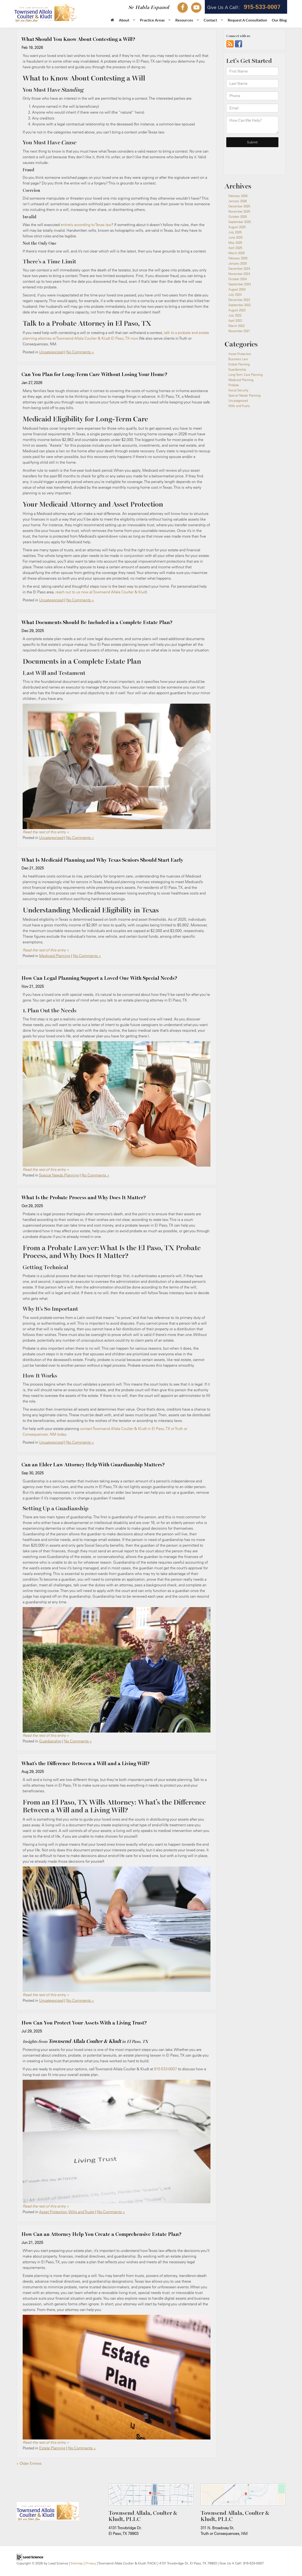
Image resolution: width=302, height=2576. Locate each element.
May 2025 (235, 242)
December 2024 (239, 268)
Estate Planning (52, 2448)
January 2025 (237, 263)
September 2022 (239, 305)
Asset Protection (53, 2211)
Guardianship (50, 1741)
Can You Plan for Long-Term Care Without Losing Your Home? (94, 374)
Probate (233, 385)
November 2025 (239, 211)
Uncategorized (51, 352)
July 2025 (235, 232)
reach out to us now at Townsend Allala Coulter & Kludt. (101, 592)
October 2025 (237, 216)
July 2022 (235, 315)
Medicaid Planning (54, 955)
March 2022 (236, 326)
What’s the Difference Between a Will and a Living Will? (85, 1763)
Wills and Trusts (81, 2211)
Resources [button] (184, 20)
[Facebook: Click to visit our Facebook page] (182, 7)
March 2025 (236, 253)
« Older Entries (29, 2463)
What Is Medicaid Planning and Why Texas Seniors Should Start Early (102, 860)
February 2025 (237, 258)
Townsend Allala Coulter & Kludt (84, 2041)
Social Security (238, 390)
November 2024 (239, 274)
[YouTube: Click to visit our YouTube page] (196, 7)
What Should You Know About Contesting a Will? (78, 39)
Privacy (90, 2563)
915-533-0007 (165, 2069)
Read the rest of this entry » (46, 832)
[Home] (112, 21)
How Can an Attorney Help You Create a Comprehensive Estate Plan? (101, 2234)
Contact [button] (210, 20)
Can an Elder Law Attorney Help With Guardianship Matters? (93, 1465)
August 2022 (237, 310)
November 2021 (239, 331)
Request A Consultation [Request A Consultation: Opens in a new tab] (247, 20)
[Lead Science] (30, 2556)
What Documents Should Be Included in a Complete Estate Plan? (96, 622)
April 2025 (235, 248)
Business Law (238, 359)
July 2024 (235, 294)
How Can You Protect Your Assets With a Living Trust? (84, 2023)
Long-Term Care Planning (245, 375)
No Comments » (80, 352)
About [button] (124, 20)
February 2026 (237, 196)
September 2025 (239, 222)
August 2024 (237, 289)
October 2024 (237, 279)
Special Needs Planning (59, 1175)
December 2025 (239, 206)
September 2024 (239, 284)
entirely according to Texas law (86, 224)
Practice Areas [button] (152, 20)
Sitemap (77, 2563)
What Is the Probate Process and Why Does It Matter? (83, 1197)
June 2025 (235, 237)
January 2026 (237, 201)
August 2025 (237, 227)
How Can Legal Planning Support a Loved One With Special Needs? (99, 978)
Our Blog (279, 20)
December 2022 (239, 300)
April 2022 (235, 320)
